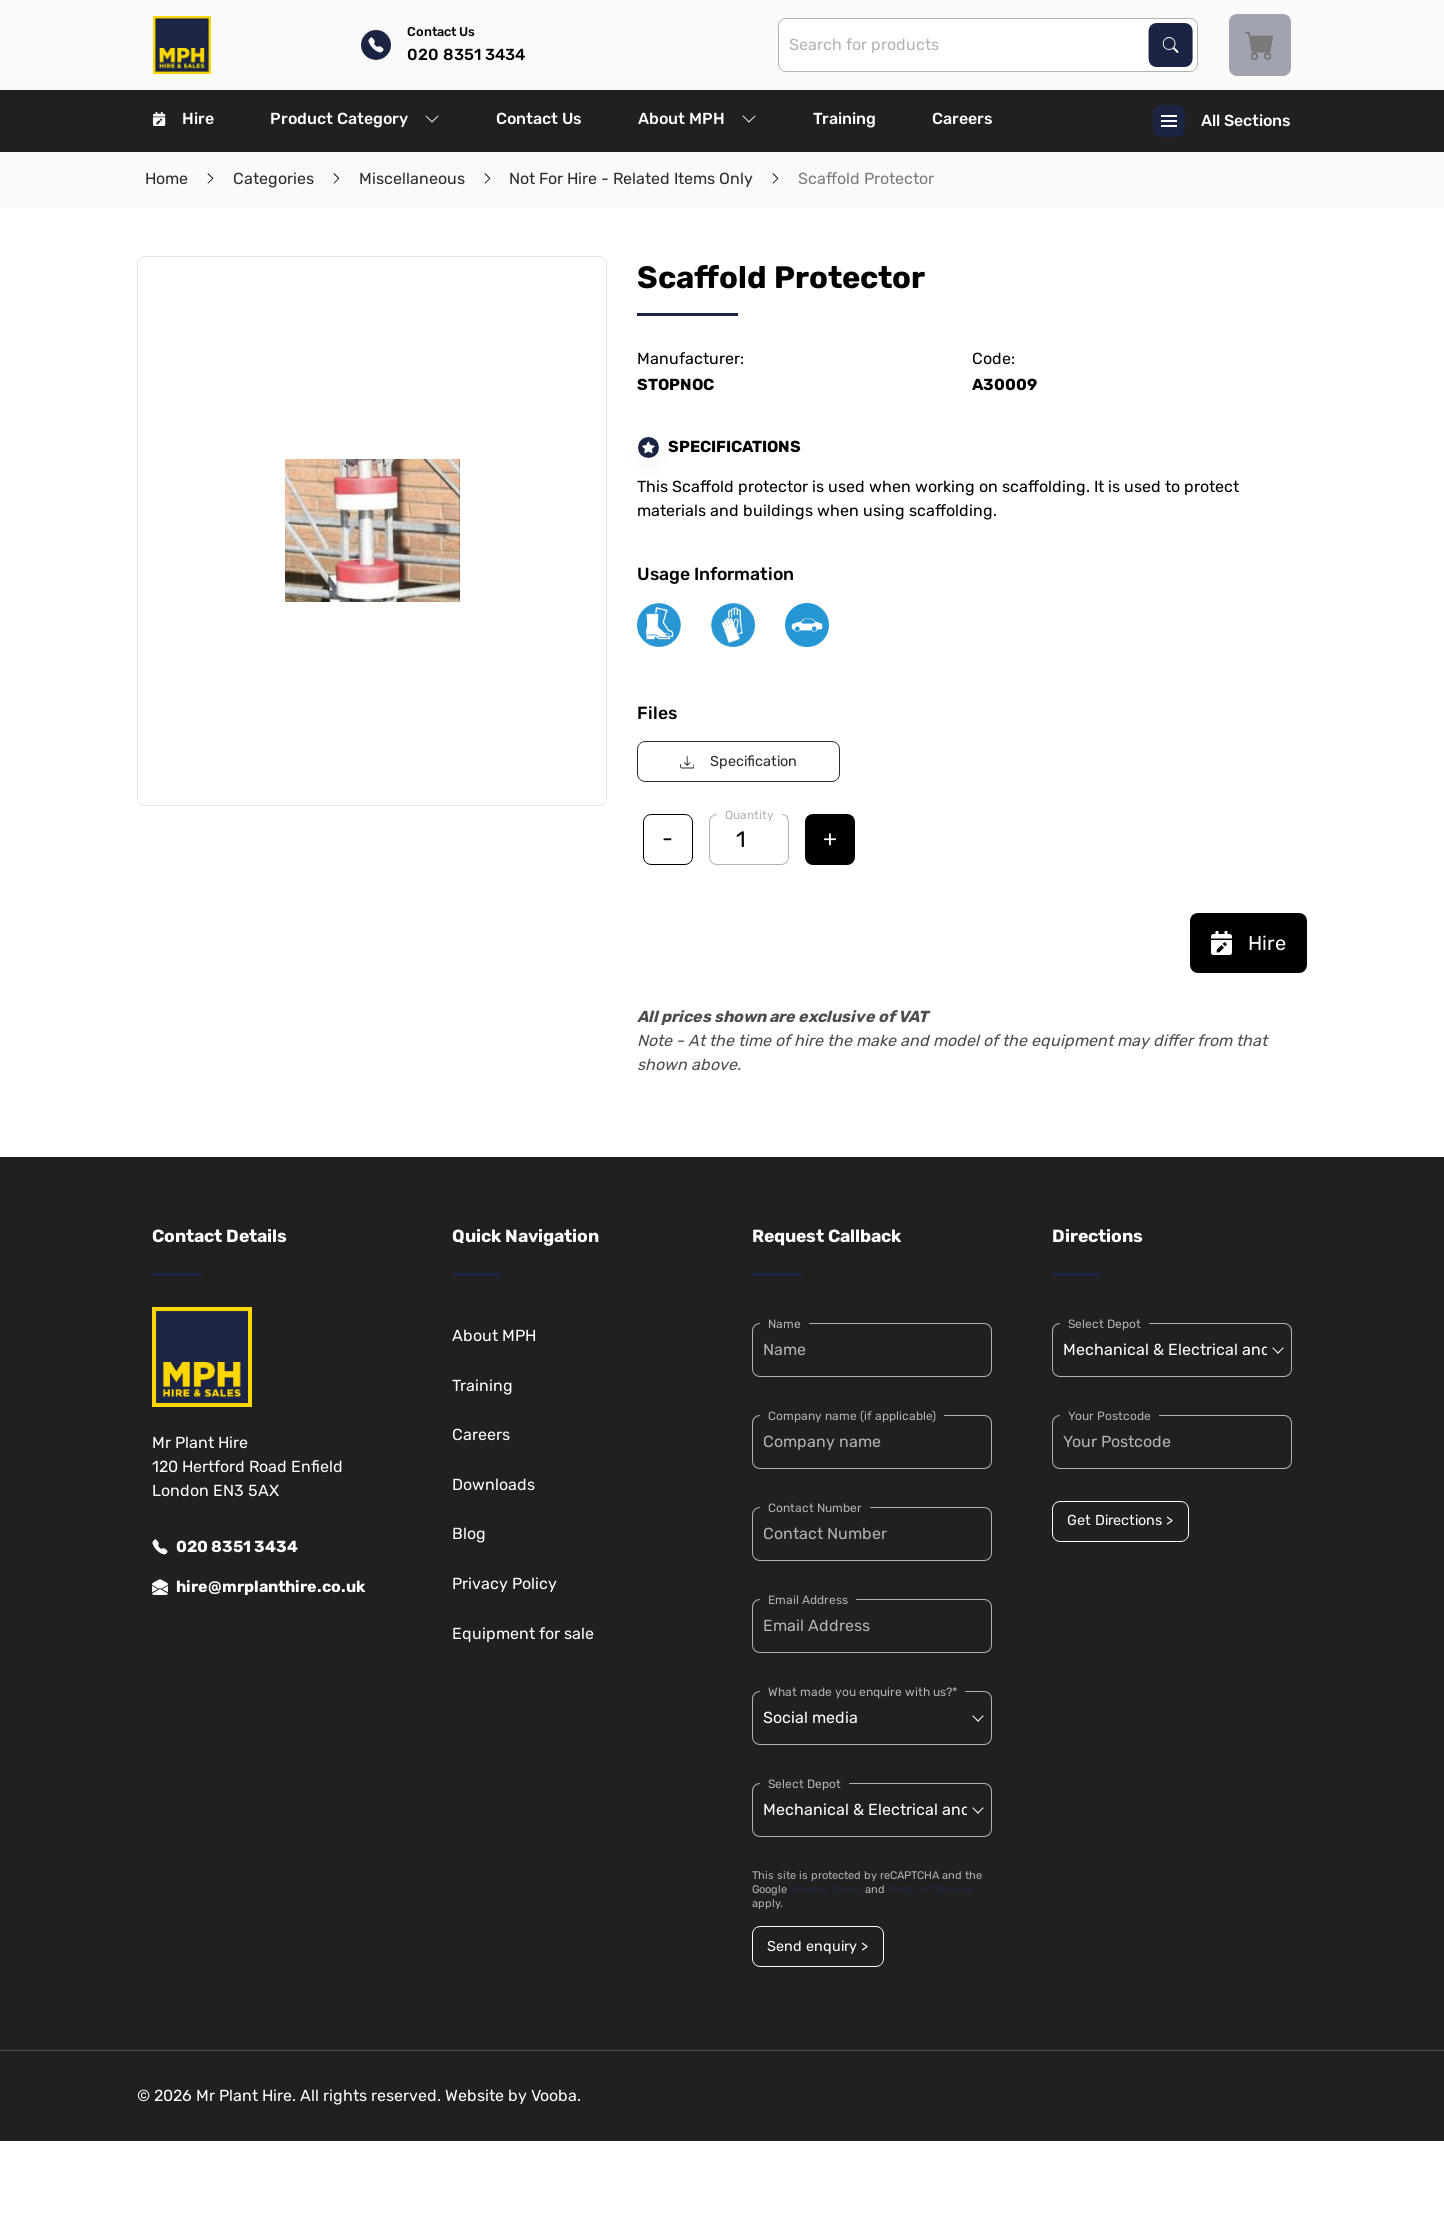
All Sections (1222, 121)
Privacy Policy (504, 1583)
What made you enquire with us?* (862, 1692)
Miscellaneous (412, 178)
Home (166, 178)
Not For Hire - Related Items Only (631, 178)
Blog (469, 1533)
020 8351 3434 (225, 1547)
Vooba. (556, 2095)
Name (784, 1324)
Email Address (808, 1600)
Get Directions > (1120, 1520)
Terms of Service (930, 1889)
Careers (962, 118)
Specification (738, 761)
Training (844, 118)
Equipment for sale (523, 1633)
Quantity (749, 815)
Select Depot (804, 1784)
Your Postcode (1109, 1416)
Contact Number (815, 1508)
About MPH (697, 118)
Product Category (355, 118)
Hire (183, 118)
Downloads (493, 1484)
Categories (273, 178)
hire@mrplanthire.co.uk (258, 1587)
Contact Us (539, 118)
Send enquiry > (817, 1946)
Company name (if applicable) (852, 1416)
